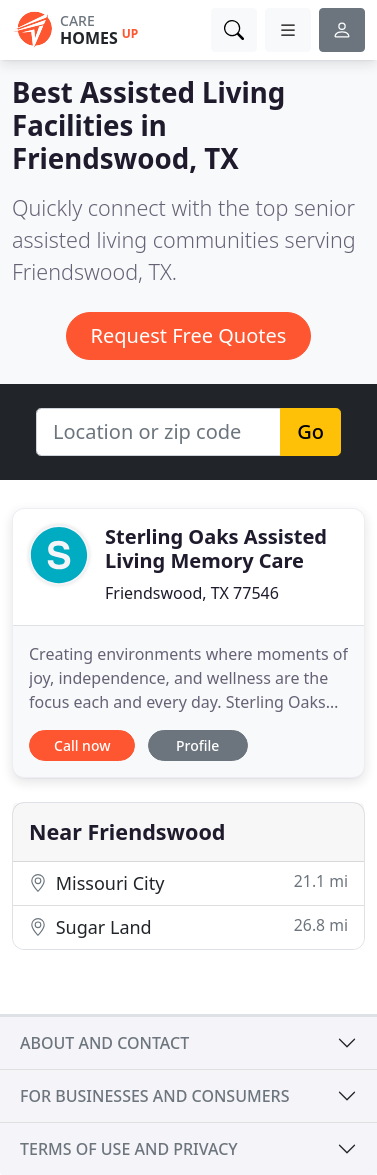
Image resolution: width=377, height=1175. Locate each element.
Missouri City (188, 882)
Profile (197, 745)
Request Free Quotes (189, 335)
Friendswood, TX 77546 (192, 593)
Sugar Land (188, 926)
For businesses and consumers (154, 1096)
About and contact (104, 1043)
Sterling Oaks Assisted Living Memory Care (216, 548)
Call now (82, 745)
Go (310, 431)
